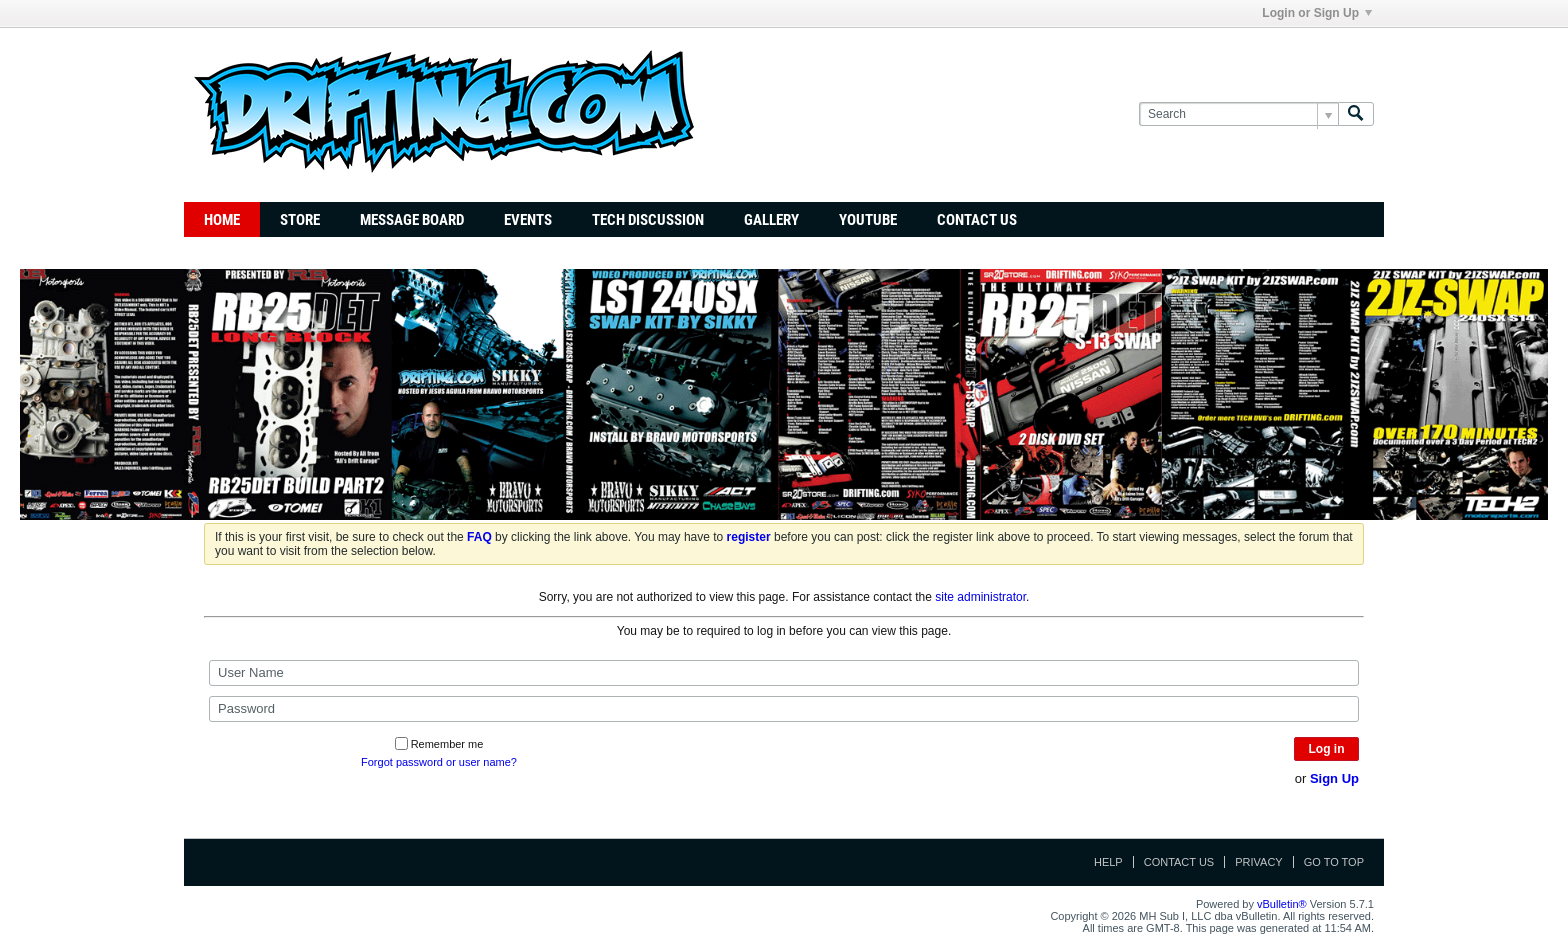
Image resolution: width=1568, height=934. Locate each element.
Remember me (439, 744)
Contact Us (977, 220)
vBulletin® (1282, 904)
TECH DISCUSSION (648, 220)
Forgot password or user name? (439, 762)
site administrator (980, 597)
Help (1108, 862)
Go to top (1334, 862)
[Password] (784, 709)
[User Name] (784, 673)
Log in (1327, 749)
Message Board (412, 220)
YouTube (868, 220)
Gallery (771, 220)
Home (222, 220)
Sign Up (1334, 778)
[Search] (1238, 114)
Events (528, 220)
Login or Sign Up (1317, 13)
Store (300, 220)
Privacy (1258, 862)
